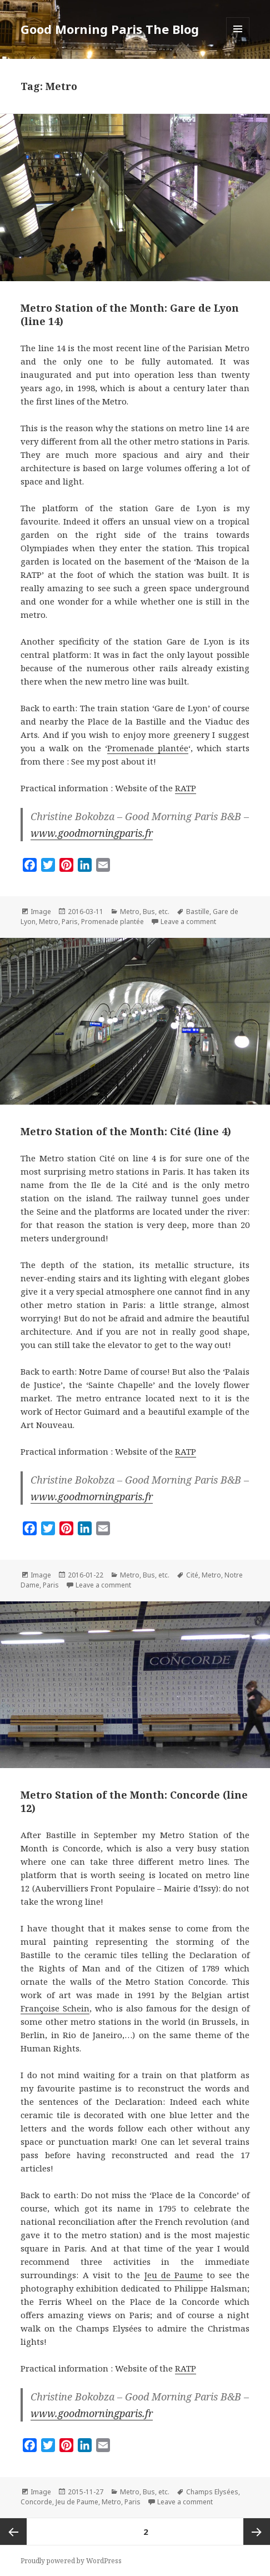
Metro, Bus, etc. (144, 911)
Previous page (13, 2531)
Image (41, 911)
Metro (48, 921)
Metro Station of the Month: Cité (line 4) (126, 1131)
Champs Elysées (212, 2492)
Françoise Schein (55, 2008)
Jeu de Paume (173, 2274)
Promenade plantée (147, 747)
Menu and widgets (238, 40)
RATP (185, 787)
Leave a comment (188, 921)
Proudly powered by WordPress (71, 2560)
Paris (70, 921)
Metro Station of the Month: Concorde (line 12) (134, 1801)
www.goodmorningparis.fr (92, 833)
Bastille (197, 911)
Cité (192, 1575)
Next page (256, 2531)
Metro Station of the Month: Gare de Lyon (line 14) (130, 314)
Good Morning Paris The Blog (110, 29)
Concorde (36, 2502)
